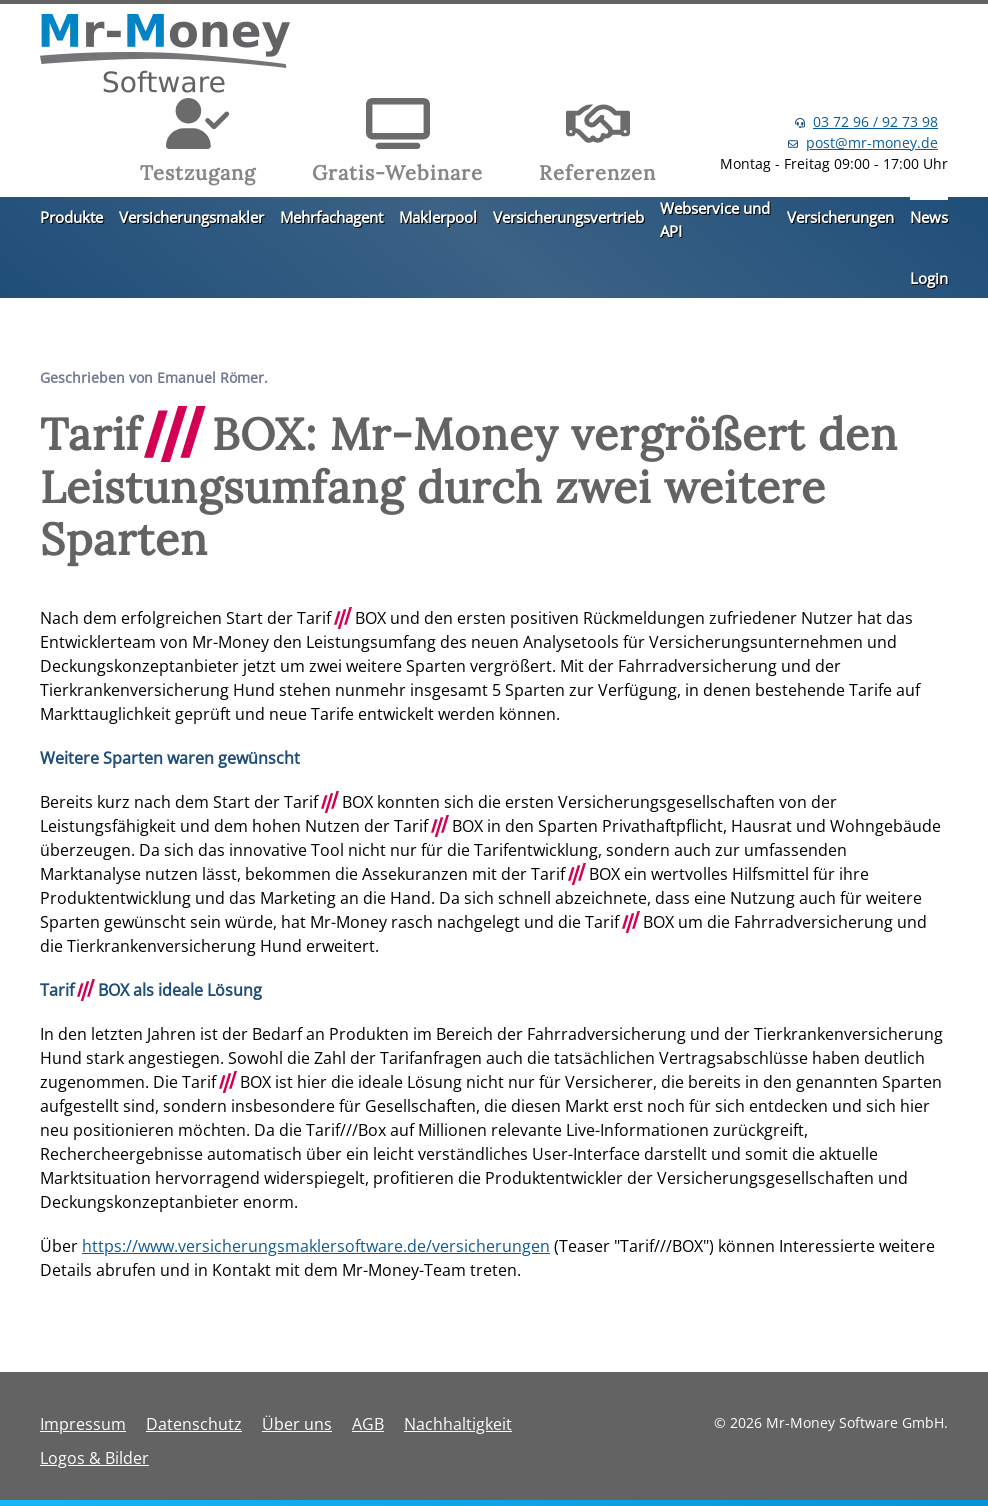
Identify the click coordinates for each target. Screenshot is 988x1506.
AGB (368, 1424)
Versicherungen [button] (840, 217)
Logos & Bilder (94, 1458)
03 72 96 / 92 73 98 (875, 121)
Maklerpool (438, 217)
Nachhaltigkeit (458, 1424)
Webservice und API (715, 219)
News (929, 217)
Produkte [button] (71, 217)
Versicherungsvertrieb (568, 217)
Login (929, 278)
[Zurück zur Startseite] (165, 56)
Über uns (297, 1424)
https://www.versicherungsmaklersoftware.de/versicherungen (316, 1246)
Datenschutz (194, 1424)
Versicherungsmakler (191, 217)
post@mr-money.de (872, 142)
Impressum (83, 1424)
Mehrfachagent (331, 217)
